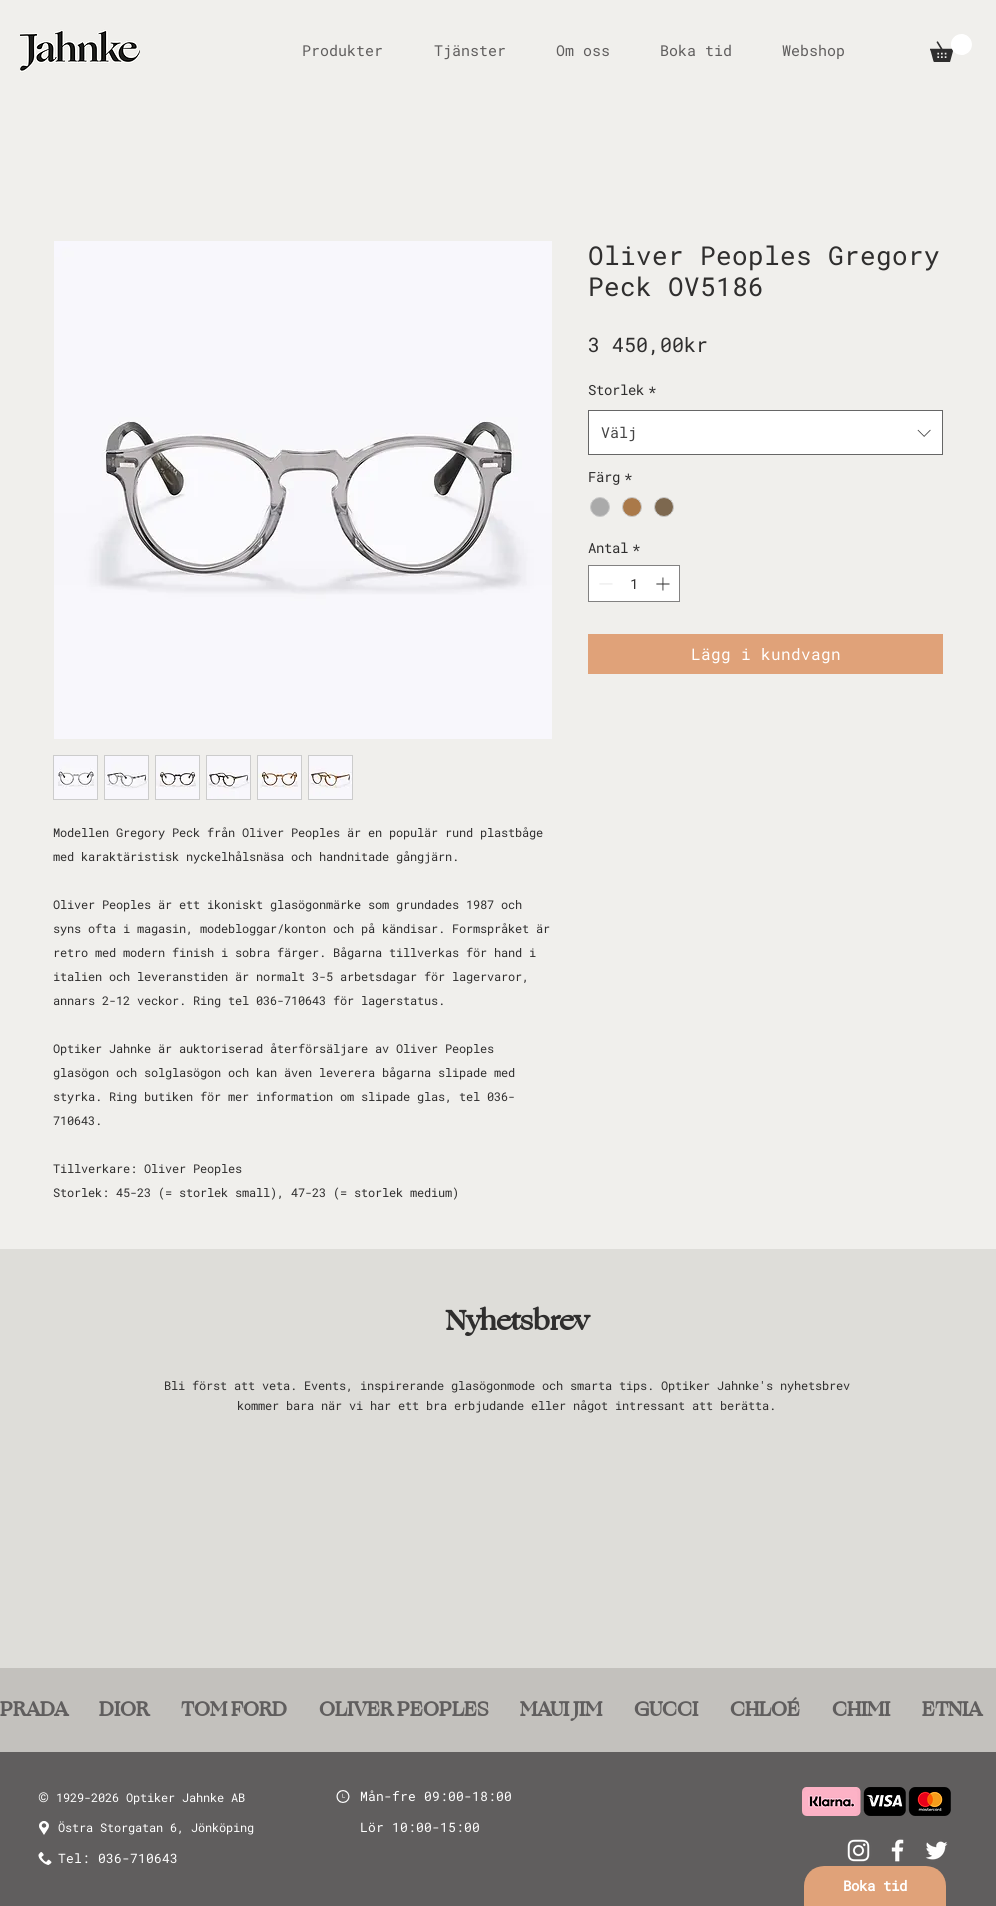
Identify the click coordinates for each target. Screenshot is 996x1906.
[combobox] (765, 432)
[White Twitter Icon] (936, 1850)
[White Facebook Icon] (897, 1850)
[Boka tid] (875, 1886)
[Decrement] (603, 583)
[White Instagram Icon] (858, 1850)
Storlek (622, 389)
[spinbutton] (634, 583)
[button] (951, 48)
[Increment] (664, 583)
